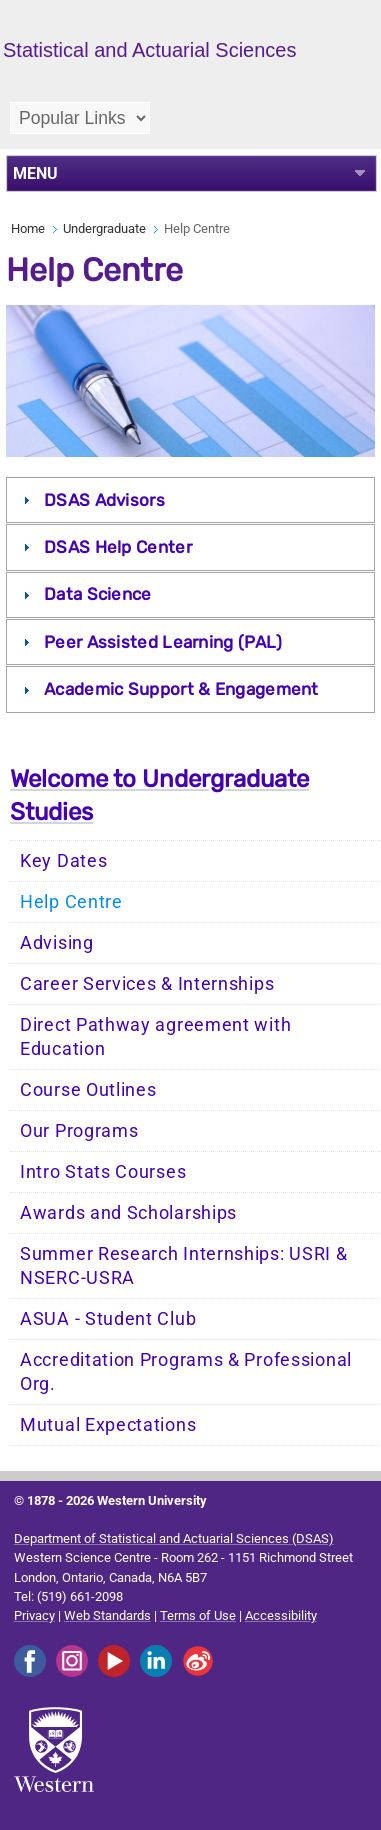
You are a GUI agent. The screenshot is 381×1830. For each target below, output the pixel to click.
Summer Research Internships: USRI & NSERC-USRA (184, 1266)
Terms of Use (198, 1615)
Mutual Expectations (108, 1425)
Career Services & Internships (147, 984)
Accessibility (281, 1615)
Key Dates (63, 861)
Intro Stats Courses (103, 1172)
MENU (35, 173)
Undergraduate (104, 228)
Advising (57, 943)
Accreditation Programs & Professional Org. (186, 1372)
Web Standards (107, 1615)
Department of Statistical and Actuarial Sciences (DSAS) (174, 1538)
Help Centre (71, 902)
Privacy (34, 1615)
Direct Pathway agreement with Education (155, 1037)
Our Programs (79, 1131)
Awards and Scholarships (128, 1213)
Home (28, 228)
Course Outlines (88, 1090)
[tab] (191, 500)
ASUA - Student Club (108, 1319)
